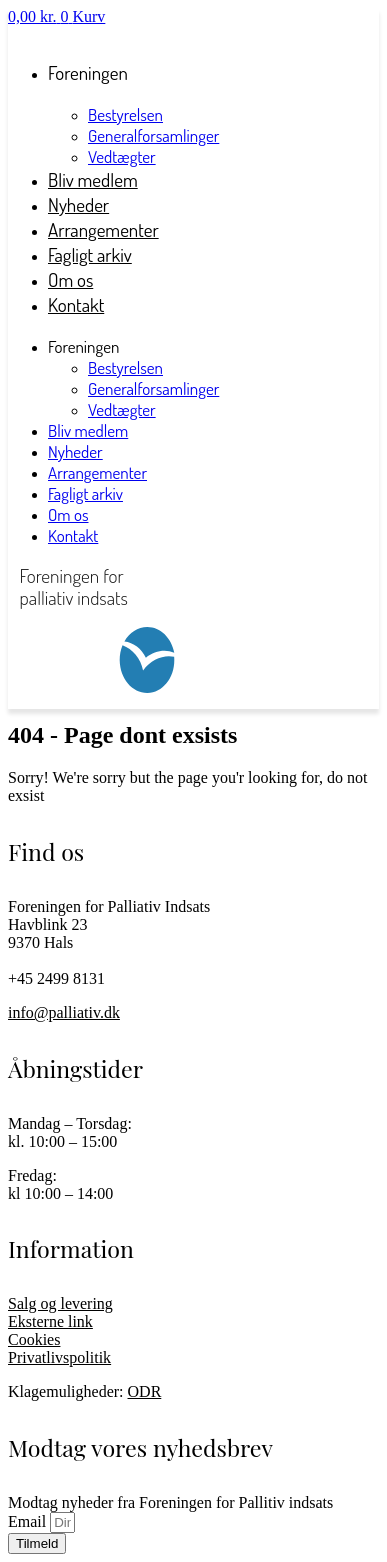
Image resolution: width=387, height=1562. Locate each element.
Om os (68, 514)
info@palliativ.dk (64, 1012)
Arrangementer (97, 472)
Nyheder (75, 451)
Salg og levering (60, 1303)
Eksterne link (50, 1321)
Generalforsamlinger (153, 135)
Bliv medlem (88, 430)
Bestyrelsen (125, 114)
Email (29, 1521)
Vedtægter (122, 409)
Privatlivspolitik (59, 1357)
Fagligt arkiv (85, 493)
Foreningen (88, 72)
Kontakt (76, 304)
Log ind (31, 35)
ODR (145, 1391)
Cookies (34, 1339)
